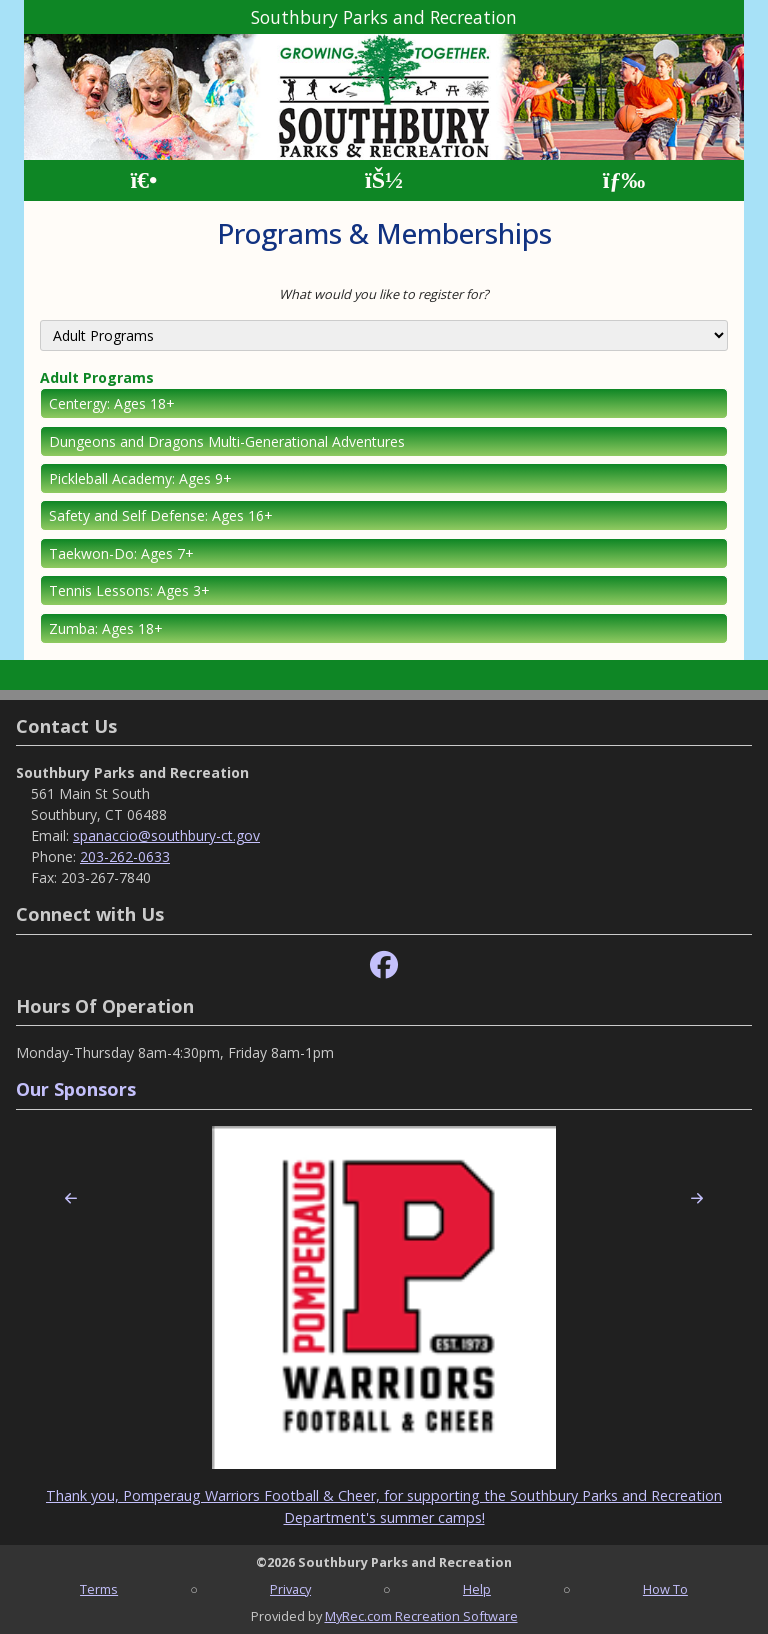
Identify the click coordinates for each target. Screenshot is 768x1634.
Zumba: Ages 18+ (106, 628)
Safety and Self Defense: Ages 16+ (161, 515)
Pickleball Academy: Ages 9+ (140, 478)
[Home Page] (143, 180)
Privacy (290, 1589)
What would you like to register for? (384, 294)
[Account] (384, 180)
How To (665, 1589)
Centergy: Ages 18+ (112, 403)
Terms (99, 1589)
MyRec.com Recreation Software (421, 1616)
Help (477, 1589)
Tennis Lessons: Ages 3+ (129, 590)
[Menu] (624, 180)
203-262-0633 (125, 856)
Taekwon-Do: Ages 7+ (121, 553)
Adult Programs (97, 377)
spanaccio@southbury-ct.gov (166, 835)
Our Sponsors (76, 1089)
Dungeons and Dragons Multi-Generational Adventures (227, 441)
